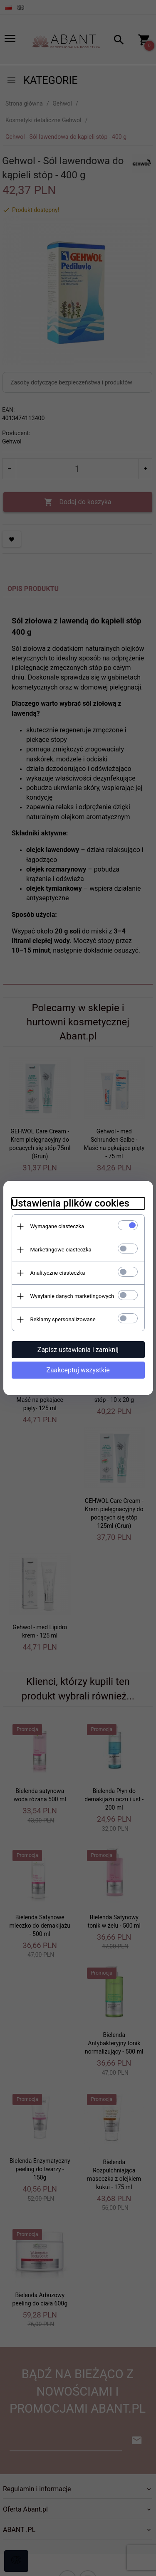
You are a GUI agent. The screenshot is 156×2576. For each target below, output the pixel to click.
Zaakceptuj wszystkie (77, 1370)
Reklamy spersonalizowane (63, 1319)
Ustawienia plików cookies (70, 1203)
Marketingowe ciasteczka (61, 1249)
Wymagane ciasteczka (57, 1226)
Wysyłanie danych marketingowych (72, 1296)
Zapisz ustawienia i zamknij (78, 1350)
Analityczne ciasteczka (57, 1273)
